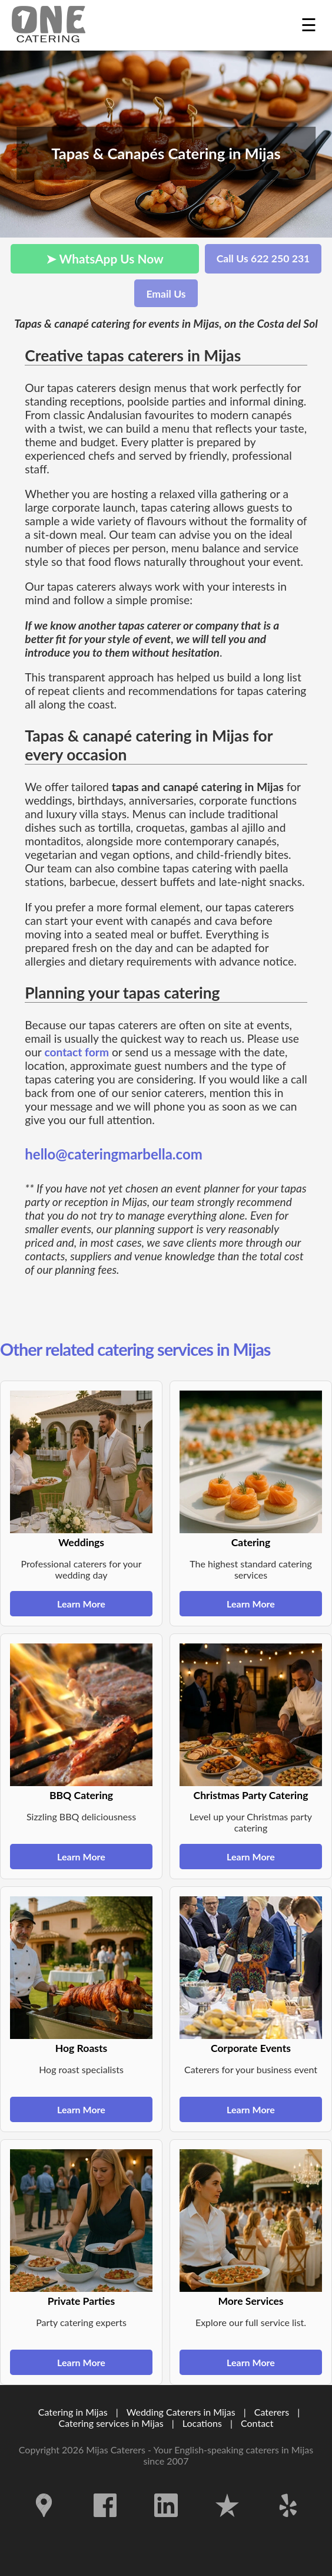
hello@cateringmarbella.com (113, 1153)
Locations (202, 2423)
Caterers (272, 2411)
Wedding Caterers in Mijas (181, 2411)
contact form (76, 1052)
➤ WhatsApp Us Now (105, 258)
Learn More (81, 1603)
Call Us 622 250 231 (263, 258)
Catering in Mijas (73, 2411)
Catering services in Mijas (111, 2423)
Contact (257, 2423)
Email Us (165, 294)
